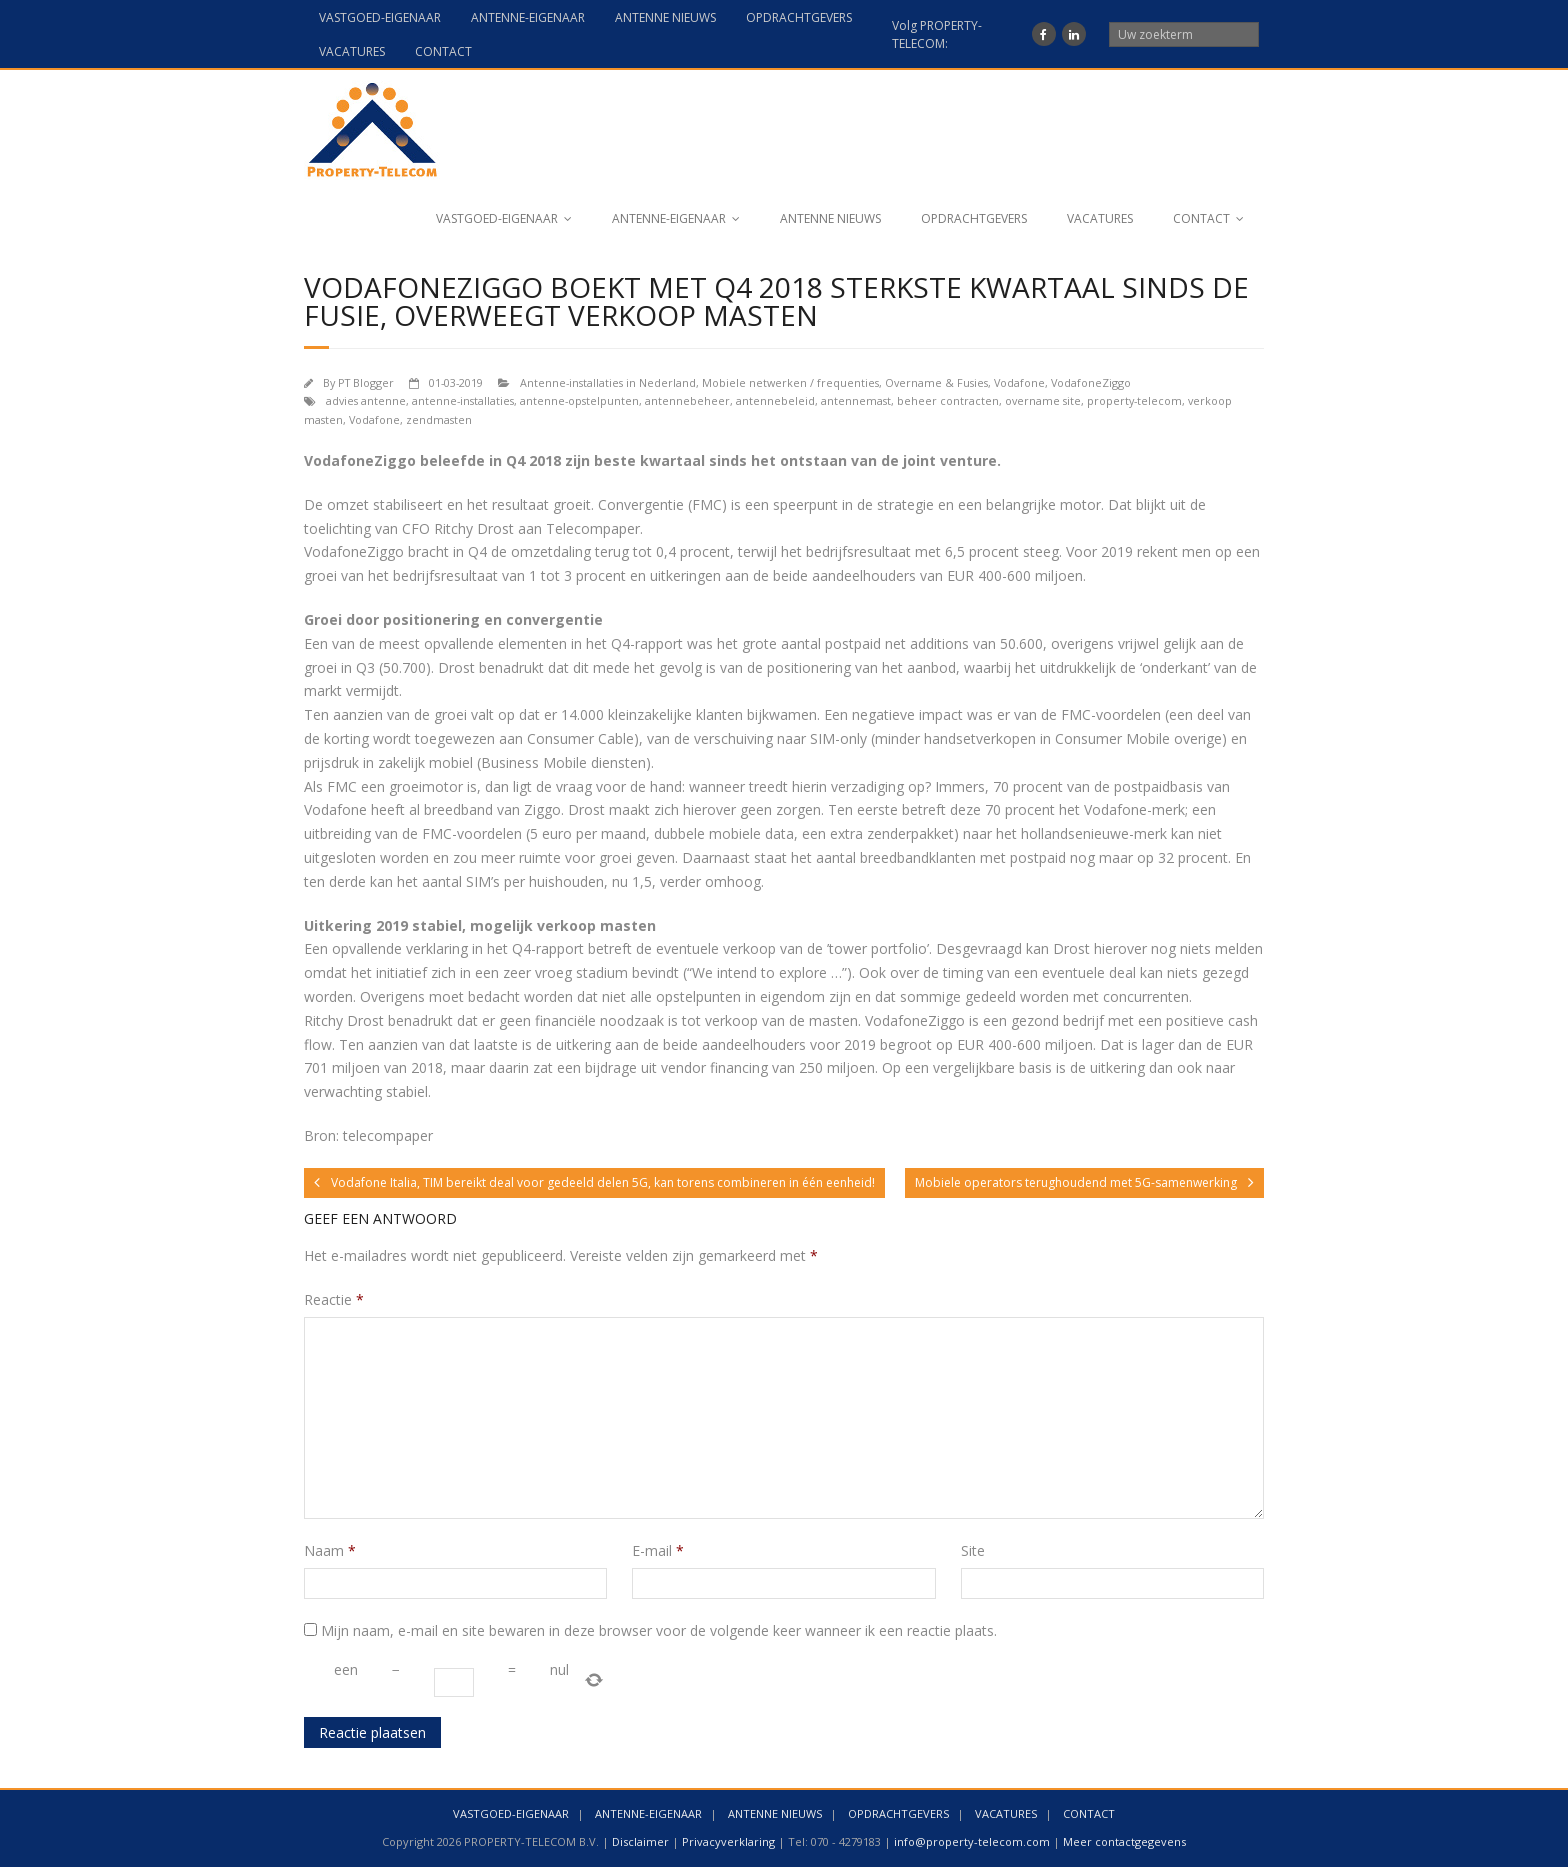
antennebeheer (687, 400)
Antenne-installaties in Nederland (608, 382)
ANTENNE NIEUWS (665, 17)
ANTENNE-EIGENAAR (528, 17)
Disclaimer (640, 1841)
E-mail (658, 1550)
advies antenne (366, 400)
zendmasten (439, 419)
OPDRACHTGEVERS (799, 17)
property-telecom (1134, 400)
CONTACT (443, 51)
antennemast (856, 400)
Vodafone (1019, 382)
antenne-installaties (463, 400)
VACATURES (352, 51)
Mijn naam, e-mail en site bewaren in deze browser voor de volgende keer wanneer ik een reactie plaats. (659, 1630)
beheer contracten (948, 400)
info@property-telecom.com (972, 1841)
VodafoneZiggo (1091, 382)
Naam (330, 1550)
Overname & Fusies (936, 382)
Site (973, 1550)
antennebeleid (775, 400)
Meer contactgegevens (1124, 1841)
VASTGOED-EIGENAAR (380, 17)
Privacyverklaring (728, 1841)
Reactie (334, 1299)
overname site (1043, 400)
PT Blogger (366, 382)
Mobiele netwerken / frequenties (790, 382)
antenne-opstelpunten (579, 400)
